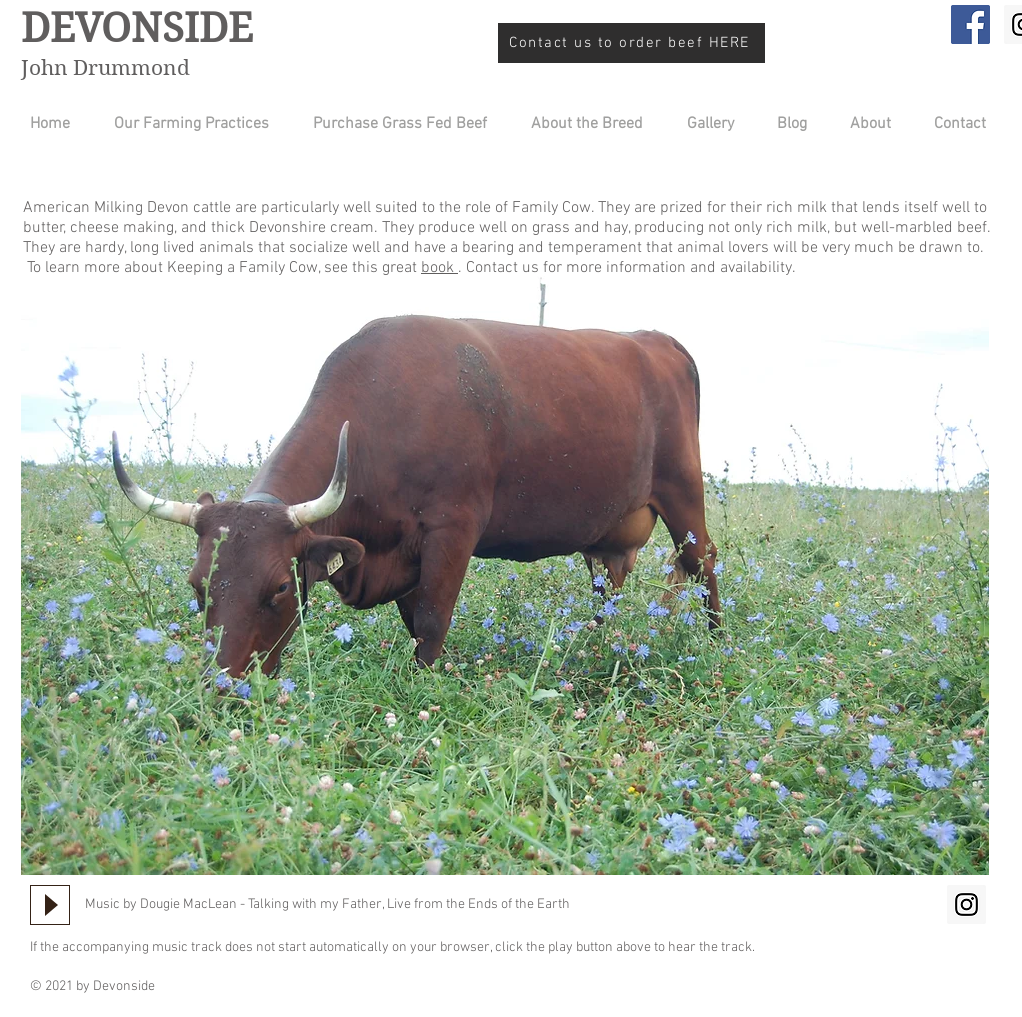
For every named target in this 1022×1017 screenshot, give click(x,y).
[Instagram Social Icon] (966, 904)
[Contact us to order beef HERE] (631, 43)
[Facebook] (970, 24)
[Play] (50, 905)
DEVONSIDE (137, 28)
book (439, 268)
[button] (580, 124)
